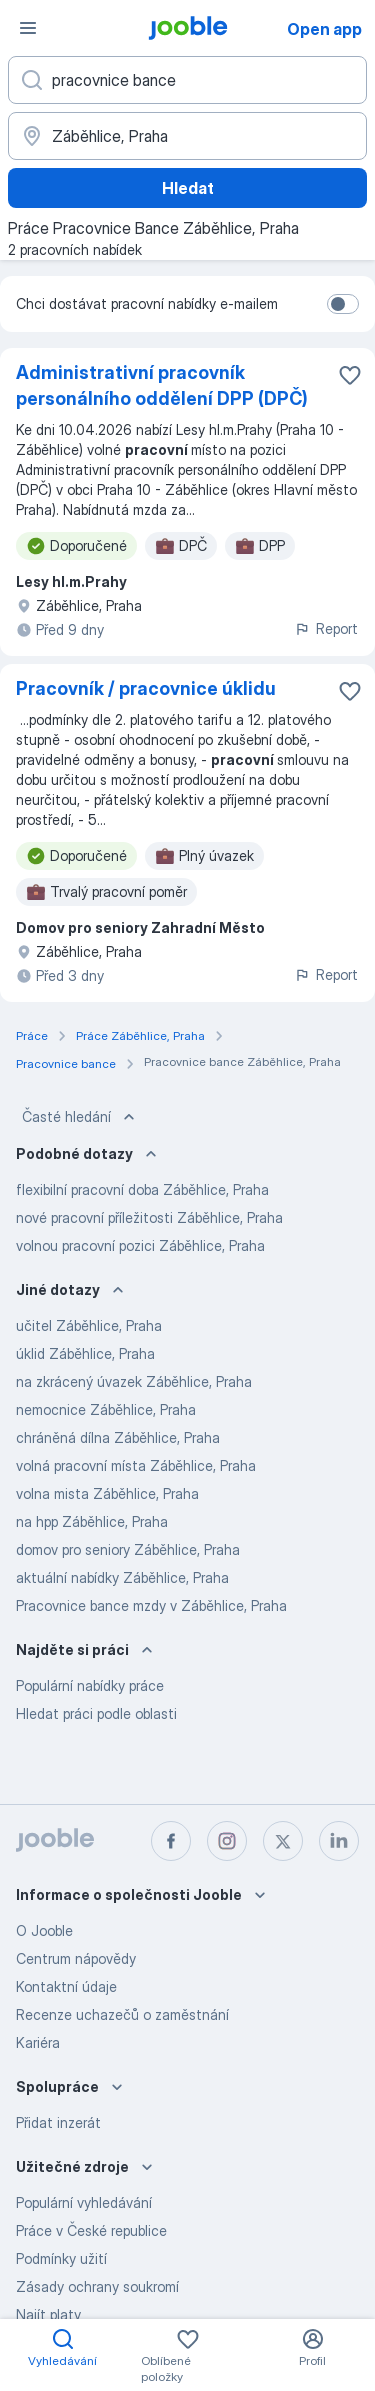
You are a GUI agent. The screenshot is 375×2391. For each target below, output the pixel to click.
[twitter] (283, 1841)
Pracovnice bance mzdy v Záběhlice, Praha (151, 1605)
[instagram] (227, 1841)
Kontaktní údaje (66, 1986)
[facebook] (171, 1841)
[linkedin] (339, 1841)
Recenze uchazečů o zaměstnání (122, 2014)
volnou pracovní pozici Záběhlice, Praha (140, 1245)
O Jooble (44, 1930)
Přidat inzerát (58, 2122)
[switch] (343, 304)
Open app (324, 29)
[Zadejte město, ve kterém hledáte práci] (187, 136)
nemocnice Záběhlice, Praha (106, 1409)
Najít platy (48, 2314)
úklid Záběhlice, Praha (85, 1353)
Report (326, 628)
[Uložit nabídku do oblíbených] (350, 375)
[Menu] (28, 28)
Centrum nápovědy (76, 1958)
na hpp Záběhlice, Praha (92, 1521)
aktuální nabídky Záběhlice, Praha (122, 1577)
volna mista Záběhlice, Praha (107, 1493)
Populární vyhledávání (84, 2202)
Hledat (188, 188)
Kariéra (38, 2042)
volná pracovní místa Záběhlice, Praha (136, 1465)
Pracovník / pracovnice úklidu (146, 688)
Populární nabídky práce (90, 1685)
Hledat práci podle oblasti (96, 1713)
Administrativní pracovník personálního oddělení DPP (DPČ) (162, 385)
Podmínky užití (61, 2258)
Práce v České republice (91, 2230)
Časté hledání (80, 1117)
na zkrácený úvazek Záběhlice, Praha (134, 1381)
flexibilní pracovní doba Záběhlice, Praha (142, 1189)
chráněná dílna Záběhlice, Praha (118, 1437)
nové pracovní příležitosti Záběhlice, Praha (149, 1217)
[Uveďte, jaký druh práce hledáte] (187, 80)
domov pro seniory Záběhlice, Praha (128, 1549)
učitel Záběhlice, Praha (89, 1325)
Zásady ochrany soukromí (97, 2286)
